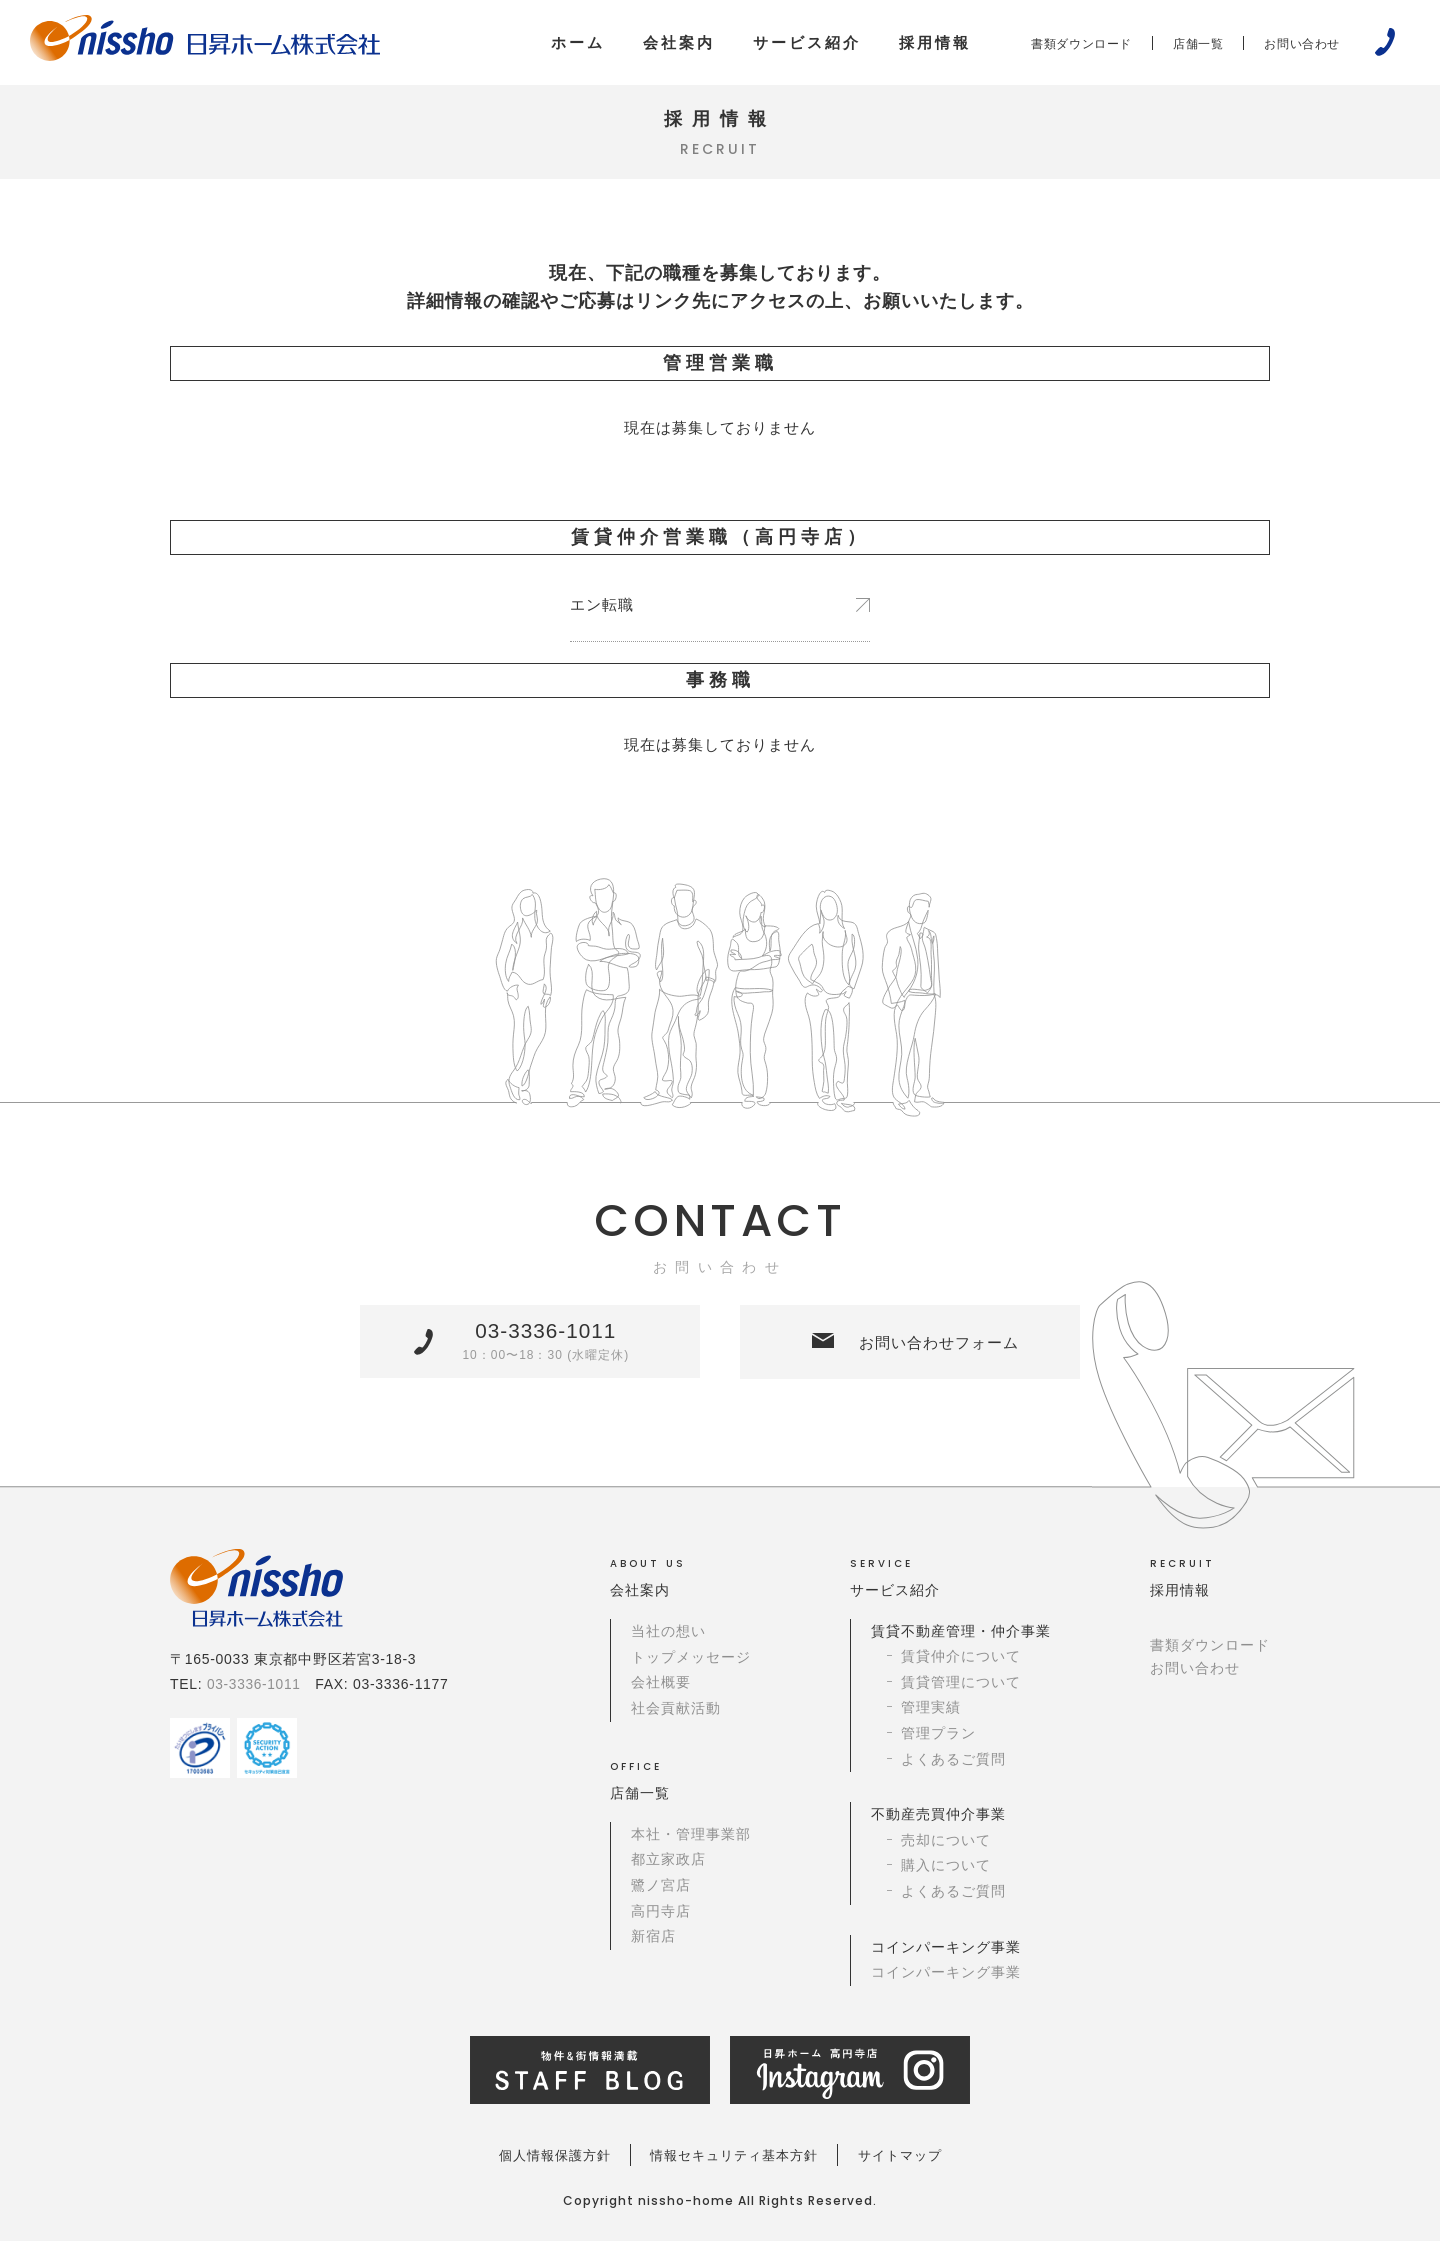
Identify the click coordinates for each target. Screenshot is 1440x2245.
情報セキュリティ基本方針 (735, 2159)
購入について (946, 1871)
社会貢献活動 (676, 1715)
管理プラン (938, 1740)
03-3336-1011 (545, 1346)
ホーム (578, 42)
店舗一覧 (1198, 44)
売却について (946, 1846)
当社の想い (668, 1639)
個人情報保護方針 (534, 2159)
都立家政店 (668, 1865)
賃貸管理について (961, 1690)
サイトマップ (921, 2159)
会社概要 (661, 1690)
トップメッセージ (691, 1665)
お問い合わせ (1302, 44)
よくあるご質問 (953, 1765)
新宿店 (653, 1941)
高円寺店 (661, 1916)
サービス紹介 (807, 42)
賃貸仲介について (961, 1665)
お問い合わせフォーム (934, 1348)
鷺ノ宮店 (661, 1891)
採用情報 (935, 42)
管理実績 (931, 1715)
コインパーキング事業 (946, 1976)
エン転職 (604, 607)
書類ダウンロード (1081, 44)
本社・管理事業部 (691, 1840)
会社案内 (679, 42)
